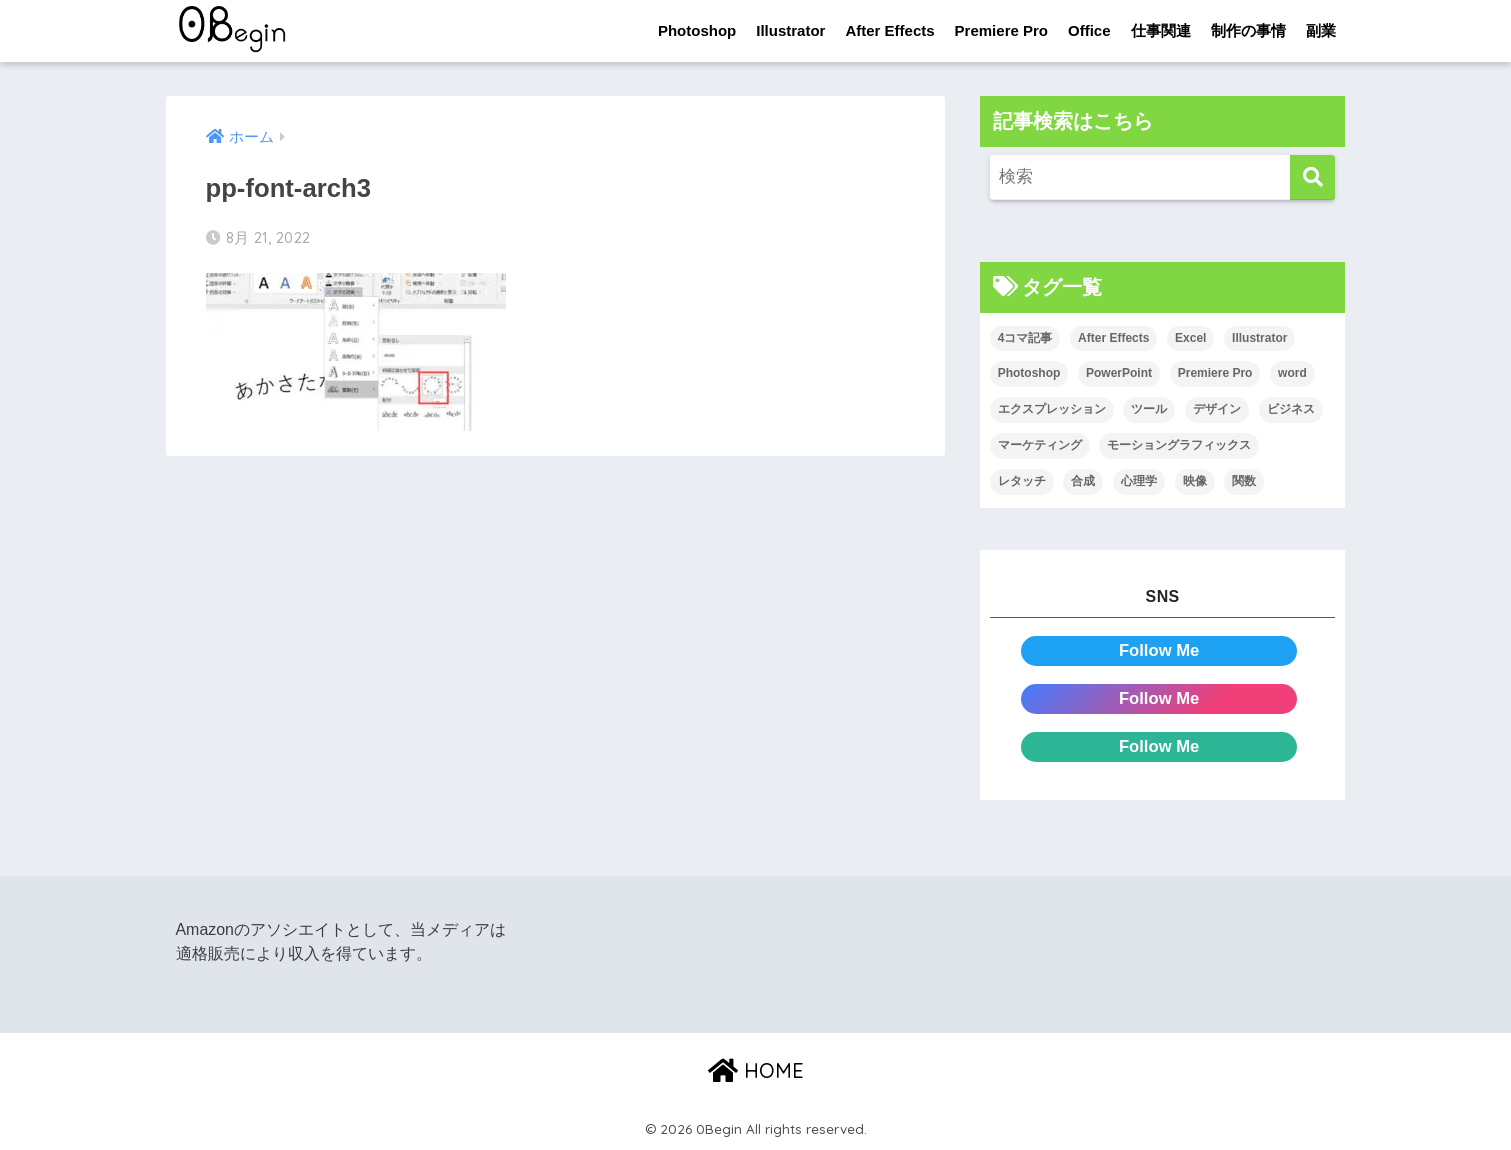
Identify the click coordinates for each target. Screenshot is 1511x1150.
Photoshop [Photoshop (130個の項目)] (1029, 374)
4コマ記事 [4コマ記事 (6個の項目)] (1025, 338)
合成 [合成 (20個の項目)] (1083, 481)
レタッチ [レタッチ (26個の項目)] (1022, 481)
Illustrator (790, 30)
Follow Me (1159, 650)
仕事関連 (1161, 30)
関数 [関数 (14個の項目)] (1244, 481)
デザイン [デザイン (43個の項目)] (1217, 410)
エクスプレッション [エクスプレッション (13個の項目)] (1052, 410)
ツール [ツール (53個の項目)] (1149, 410)
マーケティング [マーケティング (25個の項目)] (1040, 445)
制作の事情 (1248, 30)
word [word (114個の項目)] (1292, 374)
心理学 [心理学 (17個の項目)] (1139, 481)
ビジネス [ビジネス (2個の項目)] (1291, 410)
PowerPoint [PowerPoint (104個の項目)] (1119, 374)
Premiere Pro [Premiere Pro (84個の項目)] (1215, 374)
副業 (1321, 30)
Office (1089, 30)
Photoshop (697, 30)
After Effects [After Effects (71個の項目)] (1113, 338)
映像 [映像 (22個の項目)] (1195, 481)
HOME (756, 1070)
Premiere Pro (1001, 30)
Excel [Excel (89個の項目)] (1190, 338)
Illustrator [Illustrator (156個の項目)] (1259, 338)
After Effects (889, 30)
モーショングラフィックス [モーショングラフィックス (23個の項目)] (1179, 445)
